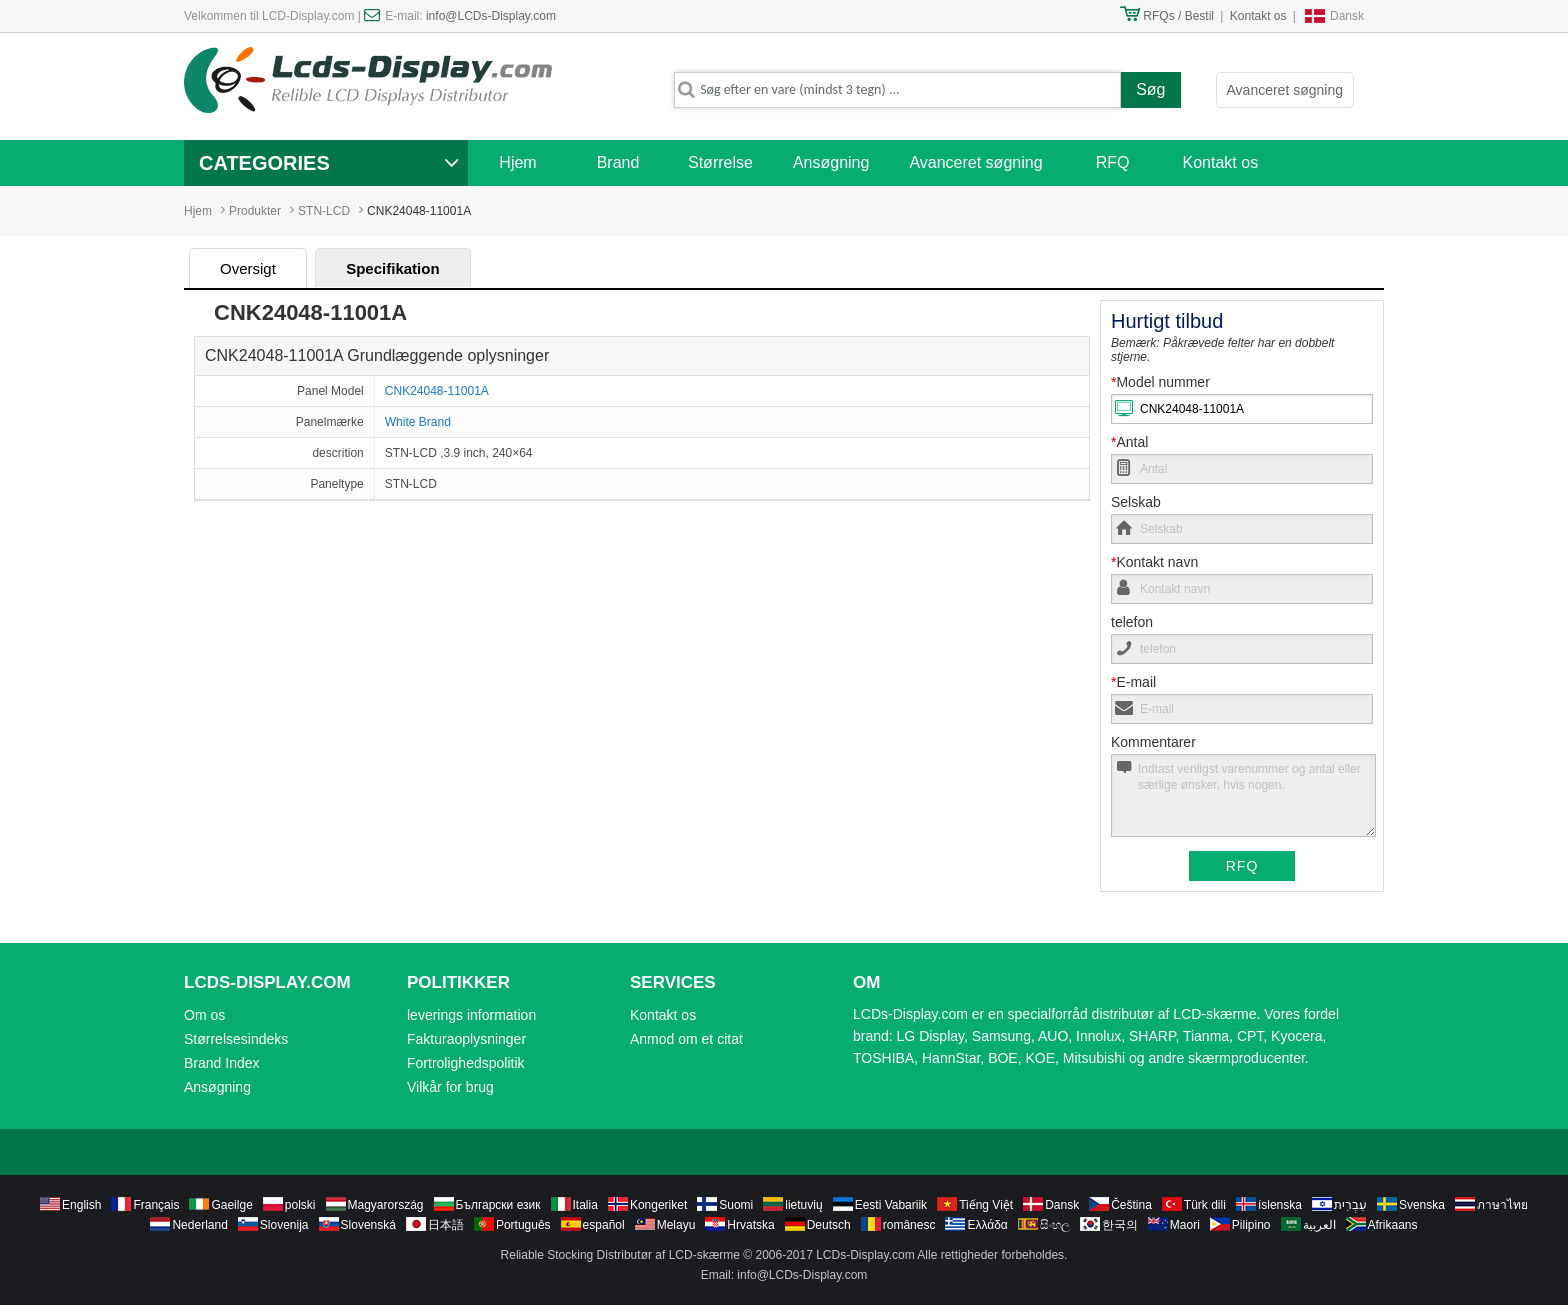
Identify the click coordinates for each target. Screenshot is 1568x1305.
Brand (618, 162)
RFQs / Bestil (1178, 16)
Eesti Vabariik (891, 1205)
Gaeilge (231, 1205)
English (81, 1205)
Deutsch (829, 1225)
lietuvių (803, 1205)
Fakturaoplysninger (466, 1039)
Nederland (199, 1225)
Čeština (1131, 1205)
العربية (1319, 1225)
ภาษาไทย (1502, 1205)
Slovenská (368, 1225)
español (604, 1225)
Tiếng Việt (986, 1205)
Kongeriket (658, 1205)
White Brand (418, 422)
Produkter (255, 211)
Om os (204, 1015)
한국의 (1120, 1225)
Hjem (517, 162)
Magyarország (386, 1205)
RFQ (1113, 162)
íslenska (1280, 1205)
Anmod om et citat (686, 1039)
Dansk (1347, 16)
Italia (585, 1205)
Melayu (676, 1225)
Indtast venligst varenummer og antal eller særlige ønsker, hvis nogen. (1243, 795)
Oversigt (248, 268)
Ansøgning (831, 162)
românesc (909, 1225)
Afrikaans (1393, 1225)
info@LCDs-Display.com (491, 16)
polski (300, 1205)
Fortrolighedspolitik (466, 1063)
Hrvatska (750, 1225)
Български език (498, 1205)
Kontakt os (1258, 16)
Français (156, 1205)
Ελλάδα (987, 1225)
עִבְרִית (1350, 1205)
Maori (1185, 1225)
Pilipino (1251, 1225)
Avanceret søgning (1285, 90)
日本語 (446, 1225)
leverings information (471, 1015)
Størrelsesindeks (236, 1039)
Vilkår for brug (450, 1087)
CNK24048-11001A (437, 391)
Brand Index (222, 1063)
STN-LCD (324, 211)
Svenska (1422, 1205)
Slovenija (284, 1225)
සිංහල (1055, 1225)
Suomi (736, 1205)
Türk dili (1205, 1205)
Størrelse (720, 162)
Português (523, 1225)
